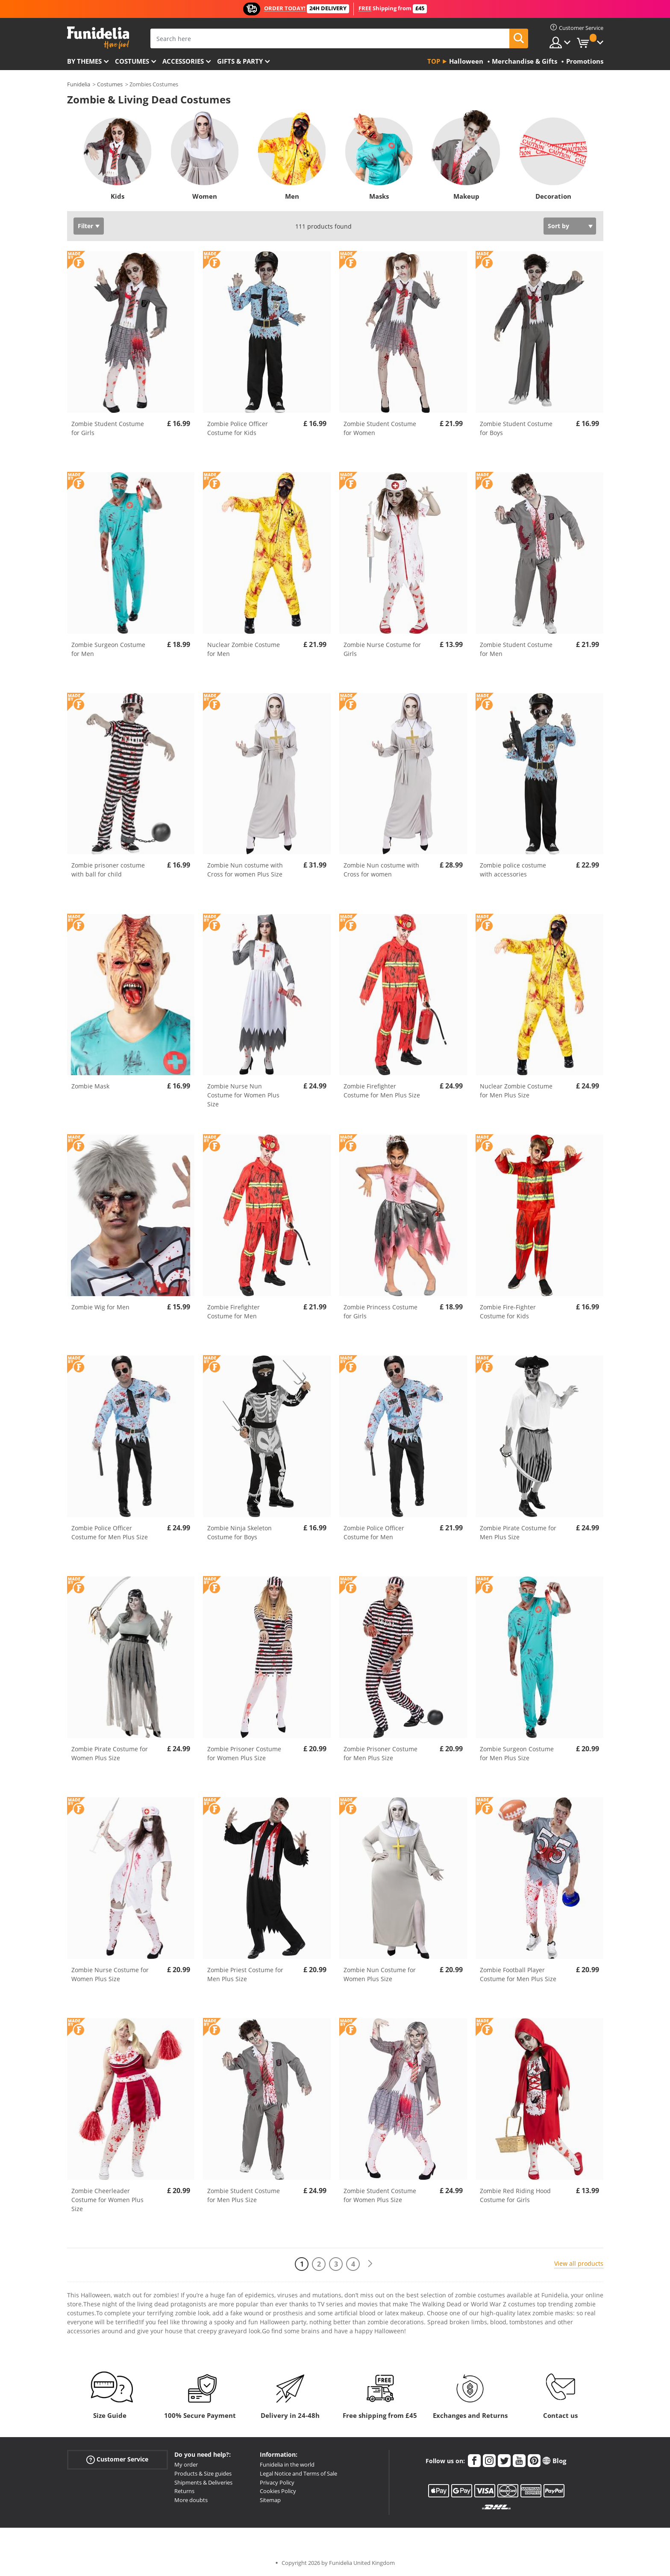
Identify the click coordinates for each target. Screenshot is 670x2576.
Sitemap (270, 2500)
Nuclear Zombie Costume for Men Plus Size (516, 1090)
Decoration (553, 196)
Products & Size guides (203, 2473)
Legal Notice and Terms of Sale (298, 2473)
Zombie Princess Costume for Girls (380, 1311)
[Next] (370, 2264)
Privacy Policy (277, 2482)
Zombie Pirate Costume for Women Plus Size (109, 1753)
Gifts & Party (240, 61)
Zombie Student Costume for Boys (516, 428)
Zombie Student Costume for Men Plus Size (243, 2195)
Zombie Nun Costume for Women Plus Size (380, 1974)
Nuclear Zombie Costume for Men (243, 649)
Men (292, 196)
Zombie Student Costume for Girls (107, 428)
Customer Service (117, 2459)
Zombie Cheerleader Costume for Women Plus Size (107, 2200)
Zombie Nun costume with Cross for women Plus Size (245, 869)
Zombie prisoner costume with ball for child (108, 869)
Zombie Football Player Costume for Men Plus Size (518, 1974)
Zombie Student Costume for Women (380, 428)
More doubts (191, 2500)
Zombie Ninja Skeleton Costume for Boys (239, 1532)
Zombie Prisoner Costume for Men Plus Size (380, 1753)
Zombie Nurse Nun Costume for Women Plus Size (243, 1095)
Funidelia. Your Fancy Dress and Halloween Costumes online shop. (98, 37)
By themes (84, 61)
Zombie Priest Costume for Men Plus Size (245, 1974)
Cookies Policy (278, 2491)
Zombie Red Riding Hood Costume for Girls (515, 2195)
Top (433, 61)
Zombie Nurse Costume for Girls (382, 649)
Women (204, 196)
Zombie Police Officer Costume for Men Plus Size (109, 1532)
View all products (578, 2263)
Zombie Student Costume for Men (516, 649)
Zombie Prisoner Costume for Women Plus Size (244, 1753)
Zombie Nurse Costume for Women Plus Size (110, 1974)
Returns (184, 2491)
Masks (379, 196)
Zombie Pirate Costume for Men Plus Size (518, 1532)
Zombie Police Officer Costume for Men (374, 1532)
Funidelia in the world (287, 2464)
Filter (85, 226)
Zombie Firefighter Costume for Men (233, 1311)
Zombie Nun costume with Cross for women (381, 869)
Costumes (132, 61)
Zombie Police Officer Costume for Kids (237, 428)
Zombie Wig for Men (100, 1307)
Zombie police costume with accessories (513, 869)
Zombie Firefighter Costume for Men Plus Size (382, 1090)
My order (186, 2464)
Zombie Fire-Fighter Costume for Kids (508, 1311)
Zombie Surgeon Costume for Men (108, 649)
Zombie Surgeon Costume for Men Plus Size (517, 1753)
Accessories (183, 61)
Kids (117, 196)
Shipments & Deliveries (203, 2482)
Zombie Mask (90, 1086)
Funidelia (78, 84)
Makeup (466, 196)
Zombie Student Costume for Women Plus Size (380, 2195)
